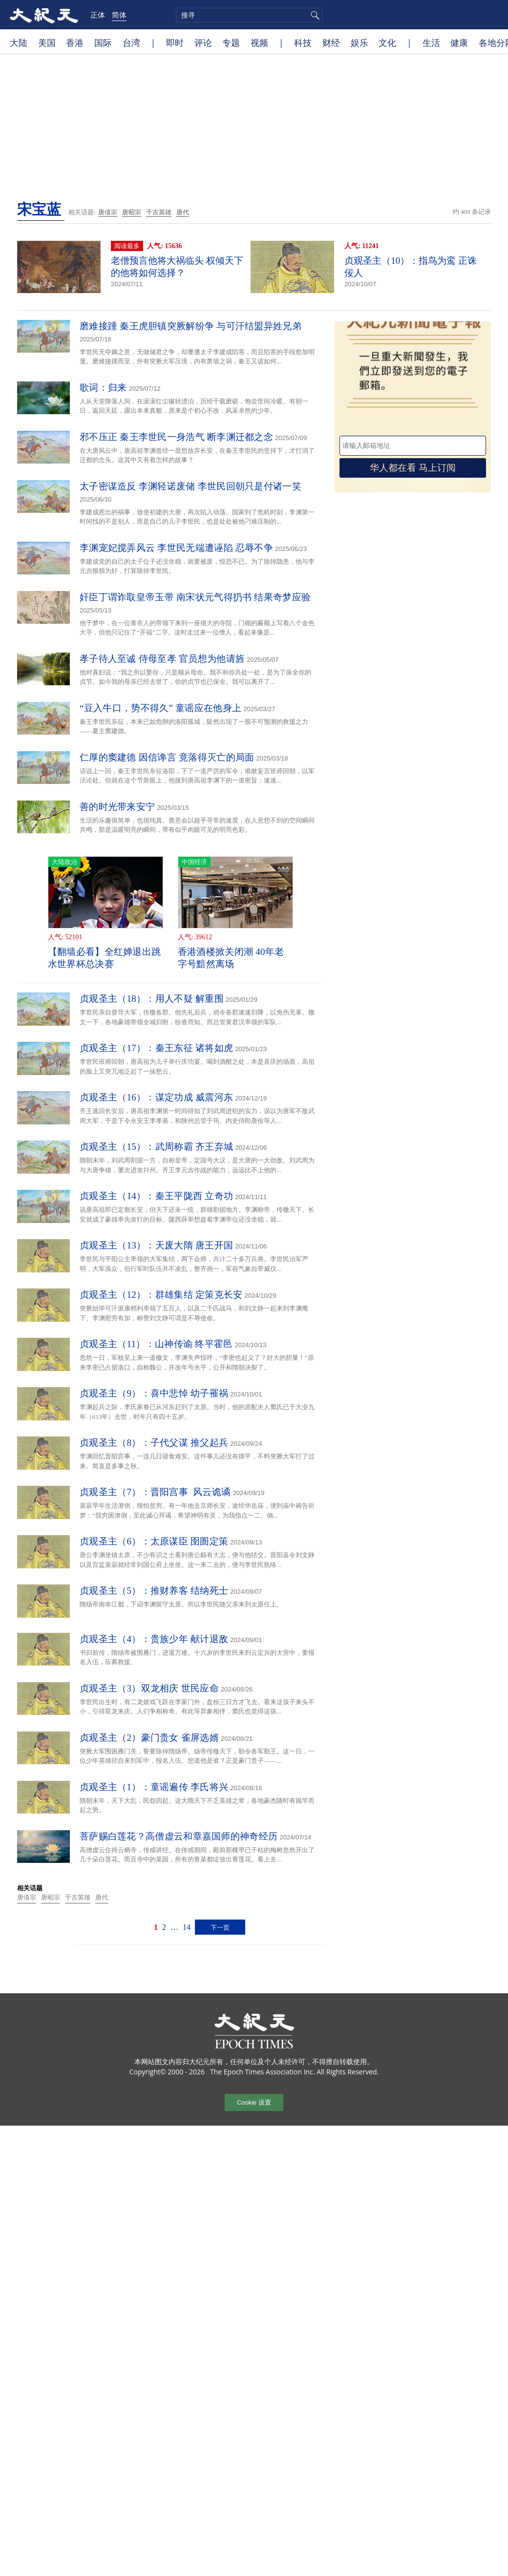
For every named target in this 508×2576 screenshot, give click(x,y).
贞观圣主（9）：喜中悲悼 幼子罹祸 (154, 1393)
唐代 (182, 212)
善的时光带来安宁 (117, 807)
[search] (249, 15)
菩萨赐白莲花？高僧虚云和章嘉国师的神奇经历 (178, 1836)
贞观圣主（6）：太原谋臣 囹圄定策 (154, 1541)
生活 (431, 42)
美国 (47, 42)
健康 (459, 42)
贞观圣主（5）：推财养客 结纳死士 (154, 1590)
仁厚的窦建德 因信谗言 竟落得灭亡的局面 (167, 757)
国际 (103, 42)
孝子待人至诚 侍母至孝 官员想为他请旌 (162, 659)
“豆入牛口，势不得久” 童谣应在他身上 (160, 708)
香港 (75, 42)
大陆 (18, 42)
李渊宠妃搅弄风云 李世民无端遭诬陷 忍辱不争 (176, 548)
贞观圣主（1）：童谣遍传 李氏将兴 (154, 1787)
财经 (331, 42)
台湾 (131, 42)
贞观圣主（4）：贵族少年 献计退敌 (154, 1639)
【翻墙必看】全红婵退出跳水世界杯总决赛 (104, 958)
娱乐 (359, 42)
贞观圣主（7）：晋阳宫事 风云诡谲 (155, 1492)
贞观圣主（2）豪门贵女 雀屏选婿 (149, 1737)
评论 (203, 42)
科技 (303, 42)
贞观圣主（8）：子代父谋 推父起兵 (154, 1442)
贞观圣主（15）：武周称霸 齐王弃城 (156, 1146)
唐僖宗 (107, 212)
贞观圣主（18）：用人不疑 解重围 (152, 998)
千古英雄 (158, 212)
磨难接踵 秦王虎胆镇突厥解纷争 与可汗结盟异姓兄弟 (190, 326)
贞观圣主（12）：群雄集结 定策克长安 (161, 1294)
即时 (175, 42)
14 (186, 1927)
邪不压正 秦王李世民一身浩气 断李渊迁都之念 (176, 437)
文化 (387, 42)
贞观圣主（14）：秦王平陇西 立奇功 (156, 1196)
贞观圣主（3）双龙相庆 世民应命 (149, 1688)
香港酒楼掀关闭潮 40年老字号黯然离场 (231, 958)
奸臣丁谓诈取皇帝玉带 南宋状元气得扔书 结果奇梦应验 (195, 597)
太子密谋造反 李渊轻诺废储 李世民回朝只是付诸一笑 (190, 486)
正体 (97, 15)
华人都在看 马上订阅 (413, 468)
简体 (119, 15)
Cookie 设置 (254, 2102)
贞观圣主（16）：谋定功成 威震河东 (156, 1097)
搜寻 (313, 15)
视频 (259, 42)
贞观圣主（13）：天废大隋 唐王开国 (156, 1245)
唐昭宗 (131, 212)
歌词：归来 (103, 387)
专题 (231, 42)
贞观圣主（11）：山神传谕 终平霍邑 (156, 1344)
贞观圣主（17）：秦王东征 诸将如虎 (156, 1048)
